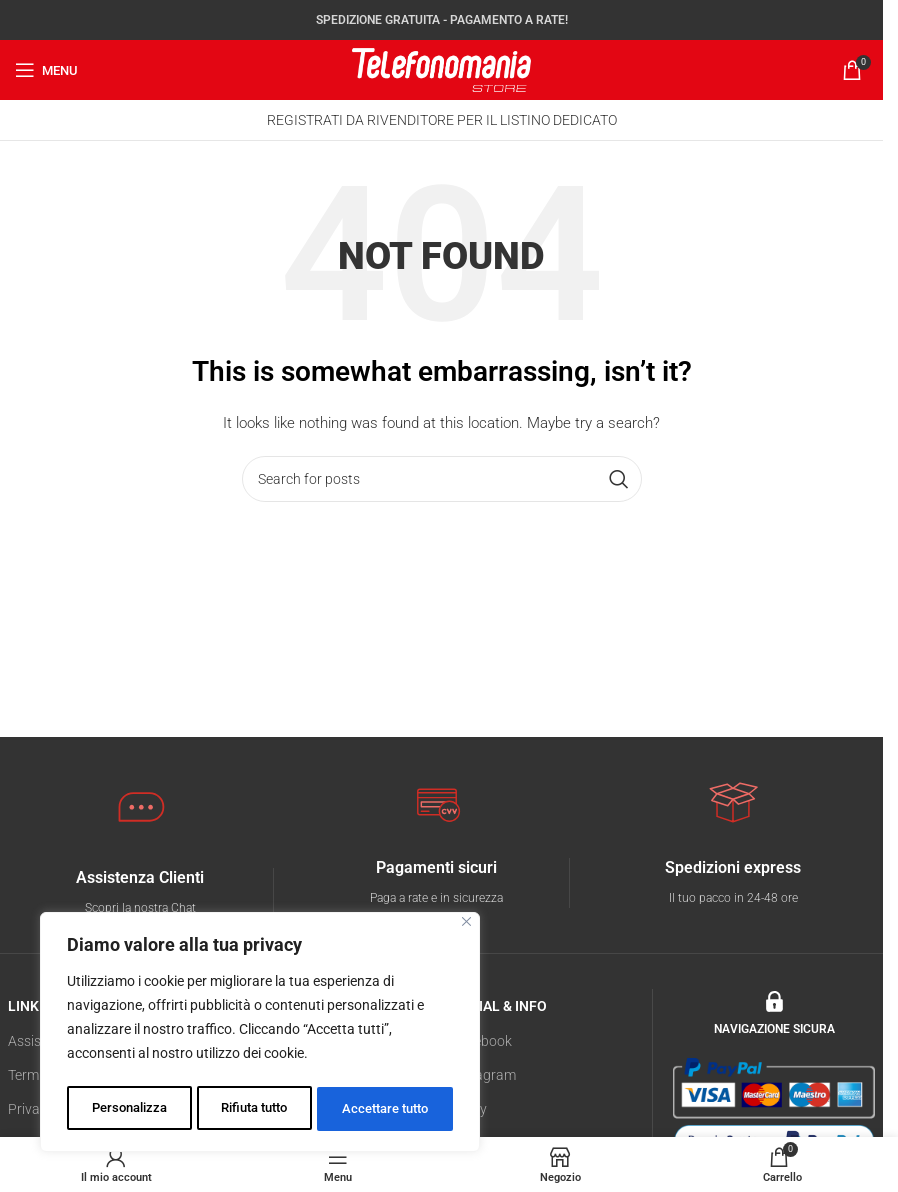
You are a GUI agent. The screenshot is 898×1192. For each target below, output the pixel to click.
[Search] (442, 479)
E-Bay (469, 1109)
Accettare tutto (386, 1109)
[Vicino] (466, 927)
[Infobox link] (140, 893)
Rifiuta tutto (253, 1109)
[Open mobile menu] (46, 70)
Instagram (483, 1075)
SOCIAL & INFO (499, 1006)
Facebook (481, 1041)
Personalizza (127, 1109)
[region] (260, 1035)
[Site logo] (441, 69)
